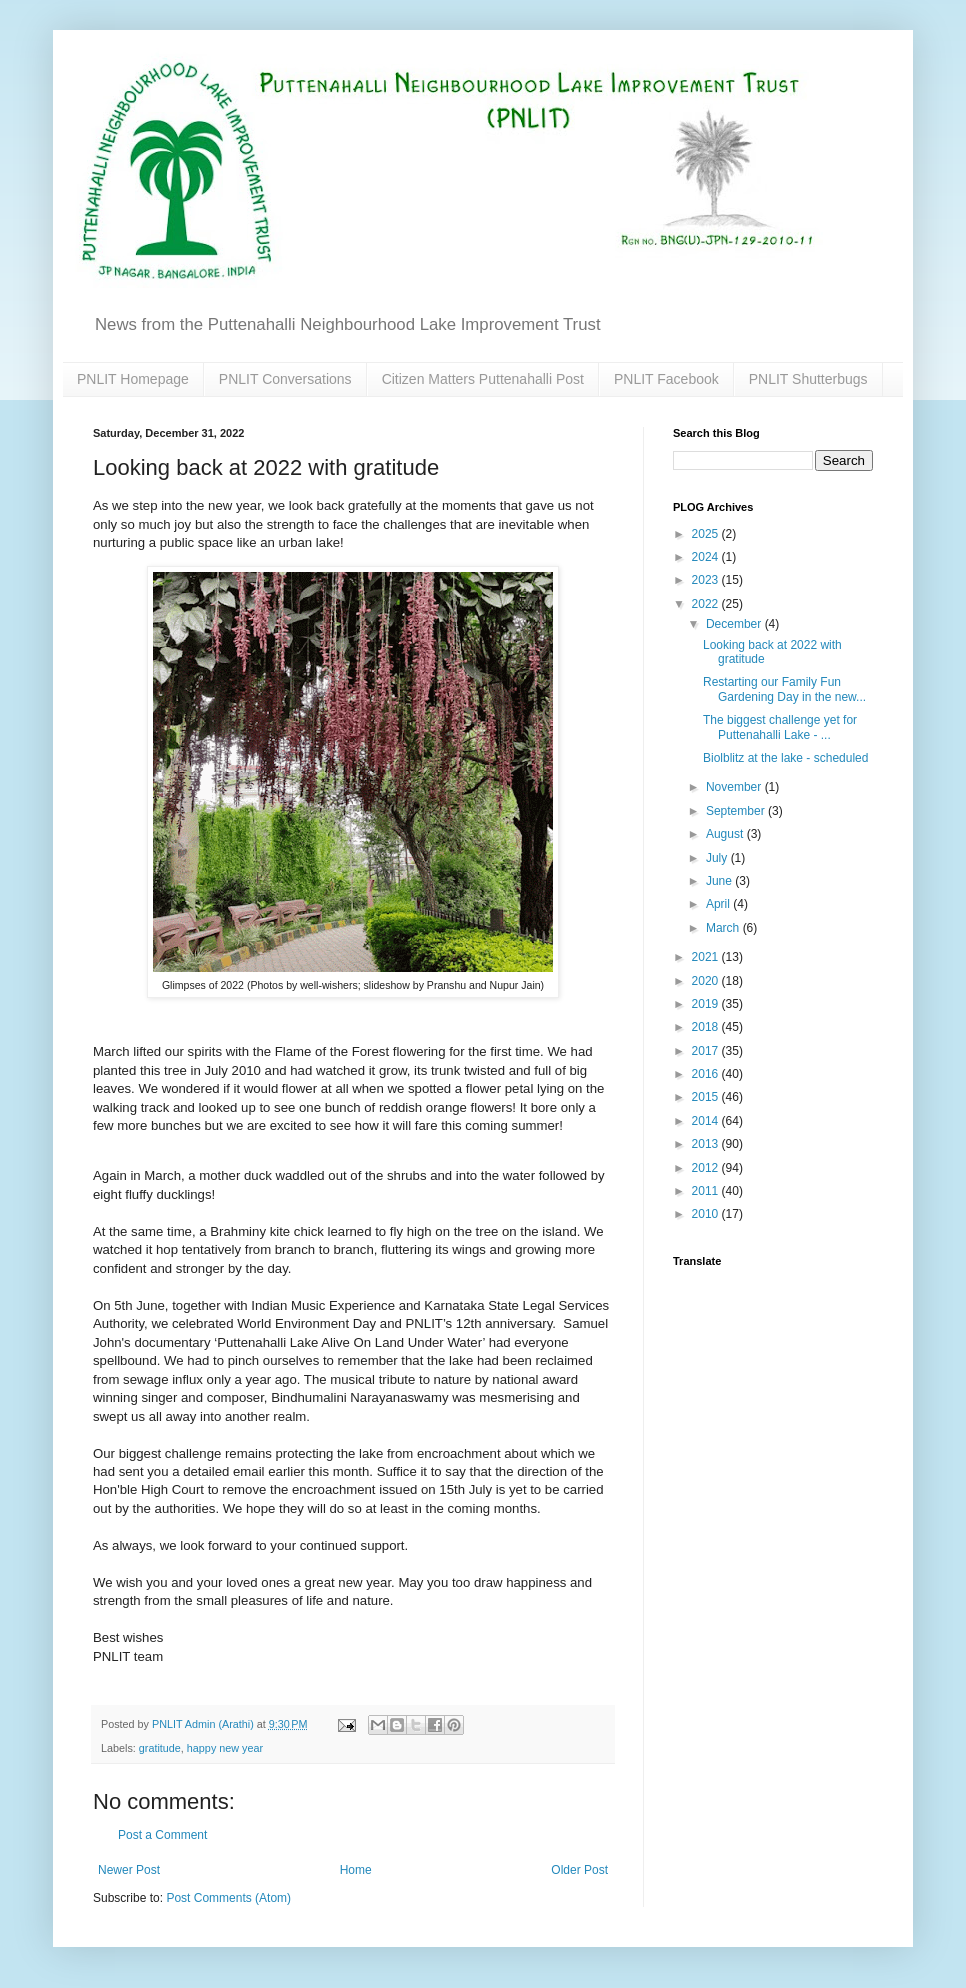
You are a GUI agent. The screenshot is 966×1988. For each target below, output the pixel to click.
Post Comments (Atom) (228, 1898)
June (720, 881)
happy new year (225, 1748)
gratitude (160, 1748)
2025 (707, 534)
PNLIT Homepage (133, 379)
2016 (707, 1074)
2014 (707, 1121)
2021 (707, 957)
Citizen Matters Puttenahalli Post (483, 379)
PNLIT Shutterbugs (808, 379)
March (724, 928)
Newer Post (129, 1870)
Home (356, 1870)
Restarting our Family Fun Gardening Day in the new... (784, 689)
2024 (707, 557)
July (718, 858)
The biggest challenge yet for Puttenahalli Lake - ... (780, 727)
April (719, 904)
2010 (707, 1214)
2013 (707, 1144)
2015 (707, 1097)
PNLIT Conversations (285, 379)
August (726, 834)
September (737, 811)
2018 (707, 1027)
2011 (707, 1191)
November (735, 787)
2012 (707, 1168)
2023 (707, 580)
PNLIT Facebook (666, 379)
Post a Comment (162, 1835)
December (735, 624)
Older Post (579, 1870)
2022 (707, 604)
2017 (707, 1051)
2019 (707, 1004)
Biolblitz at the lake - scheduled (785, 758)
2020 (707, 981)
